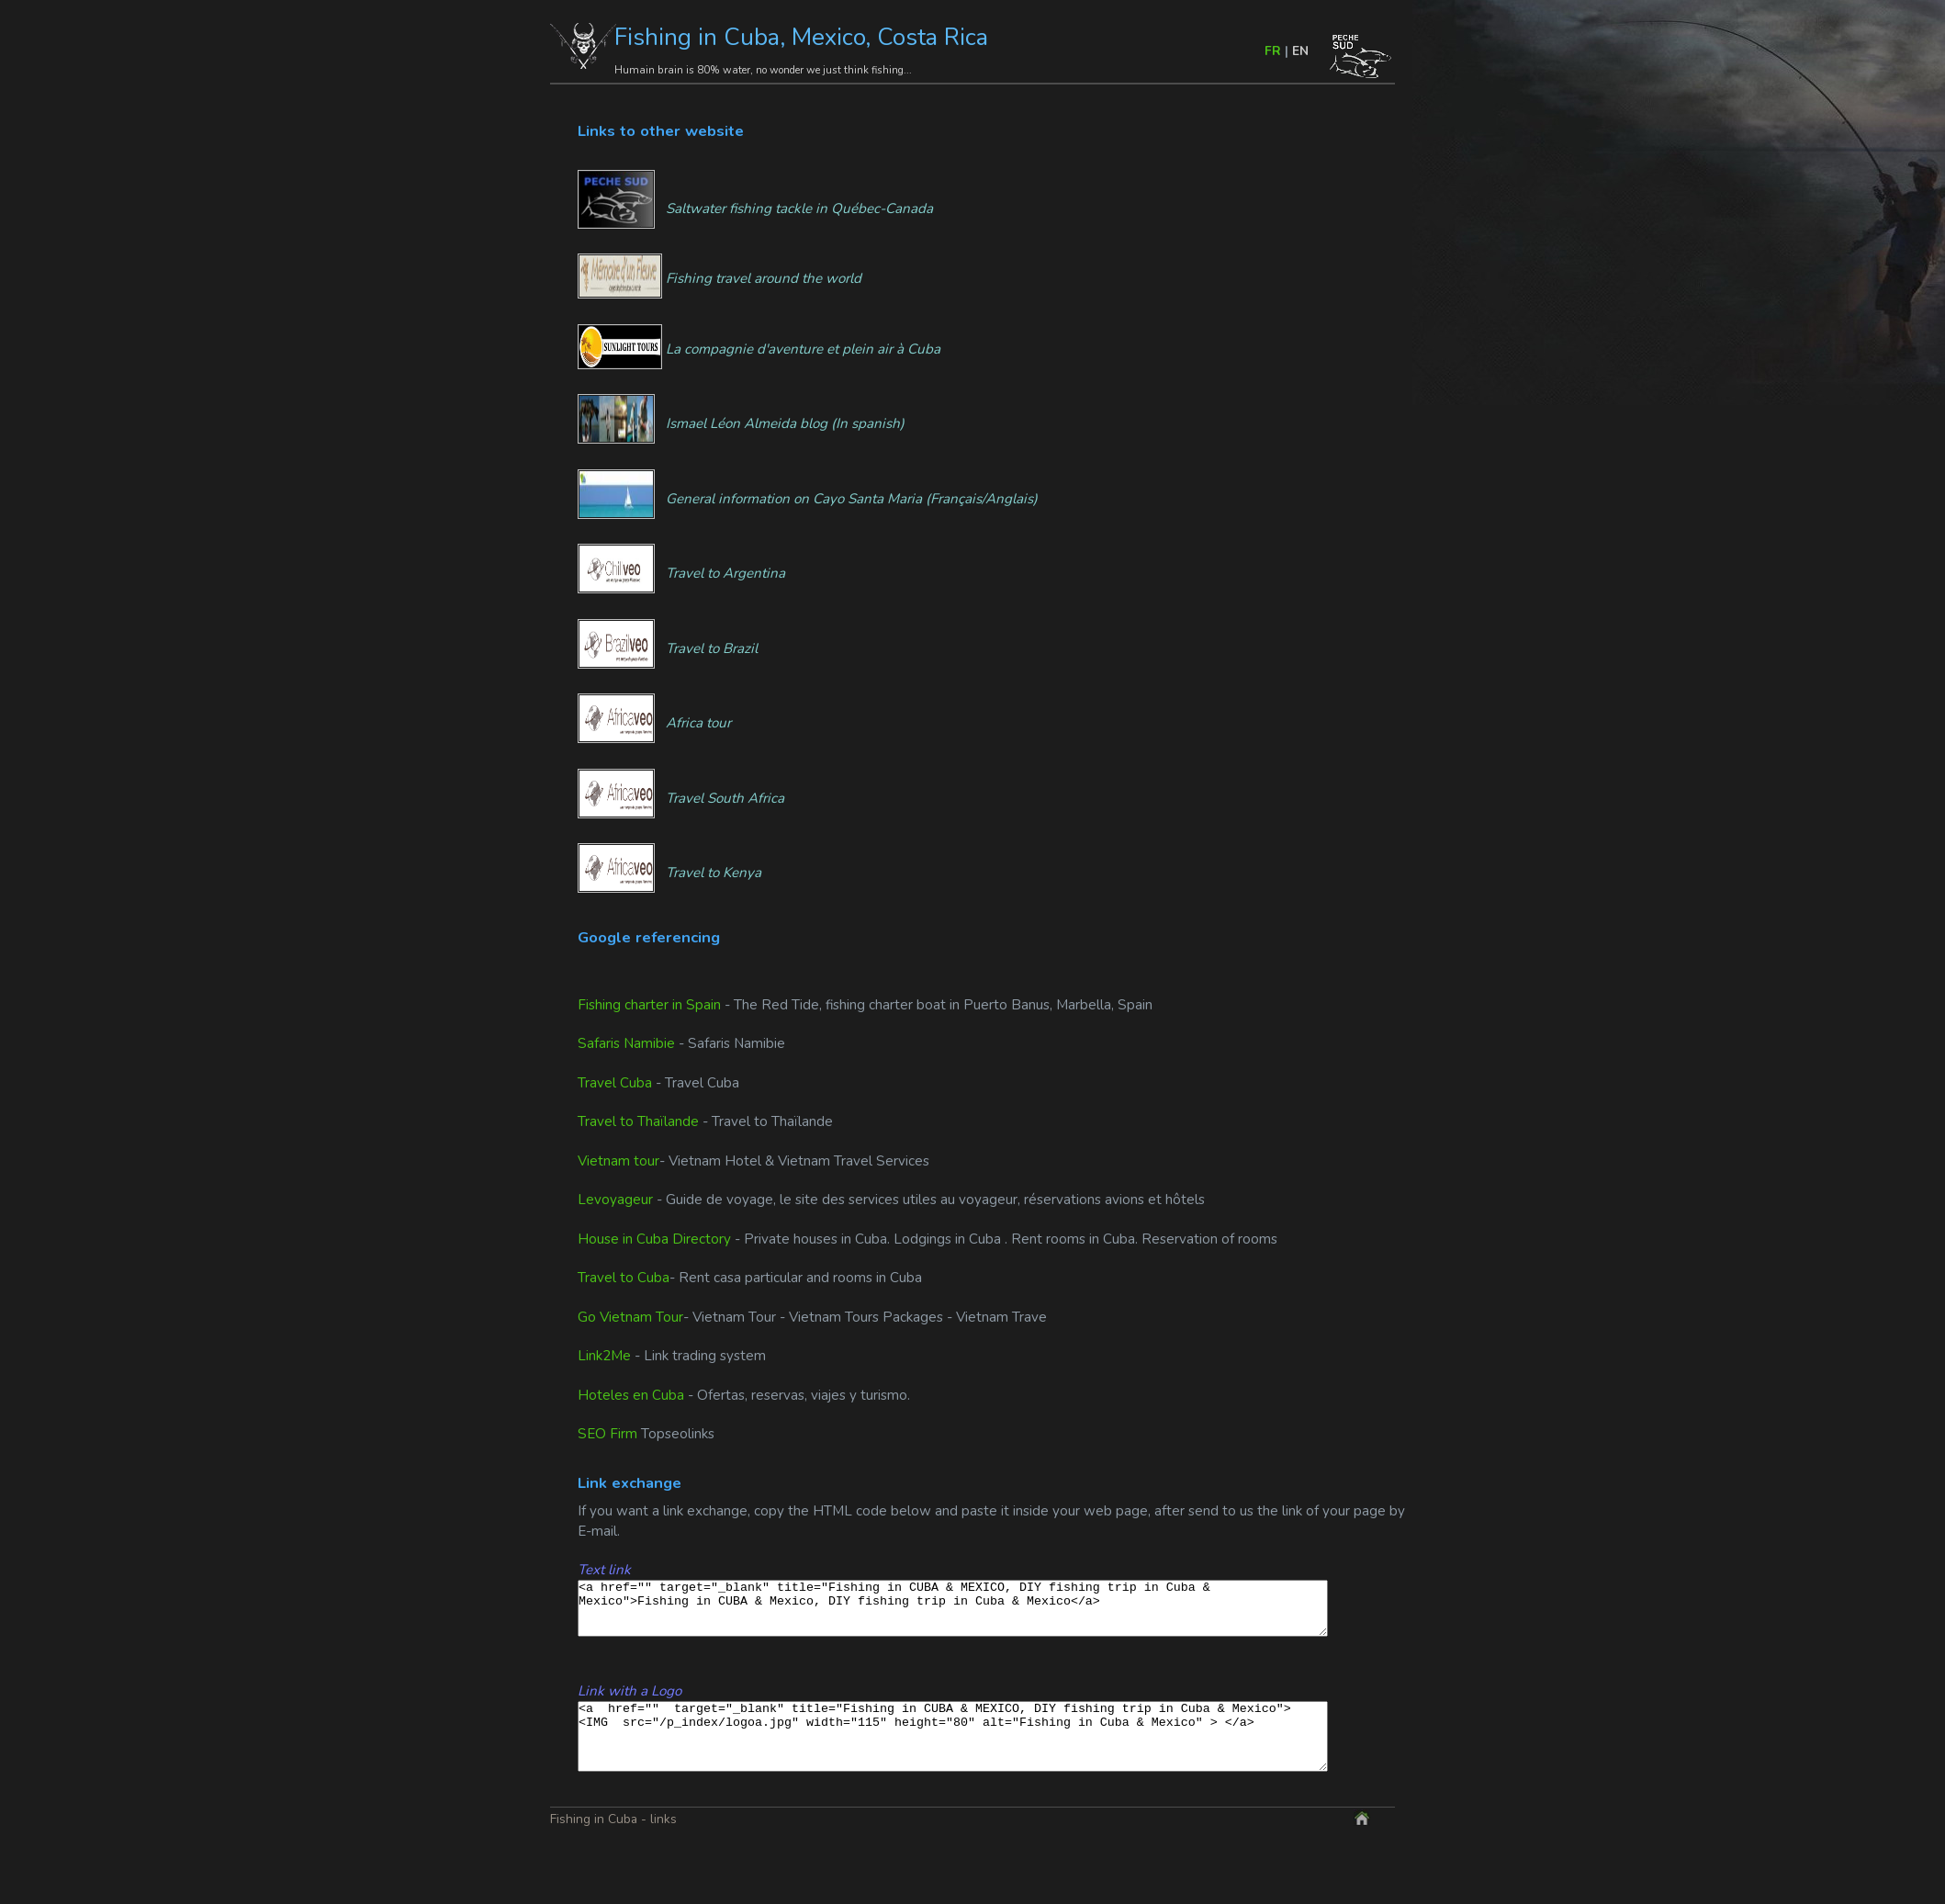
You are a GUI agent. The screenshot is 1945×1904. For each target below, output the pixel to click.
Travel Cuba (615, 1083)
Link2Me (604, 1355)
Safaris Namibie (626, 1043)
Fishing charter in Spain (649, 1005)
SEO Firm (607, 1434)
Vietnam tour (618, 1161)
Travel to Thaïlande (638, 1121)
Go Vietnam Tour (630, 1317)
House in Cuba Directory (656, 1239)
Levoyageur (617, 1199)
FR (1273, 51)
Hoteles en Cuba (631, 1395)
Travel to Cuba (623, 1277)
